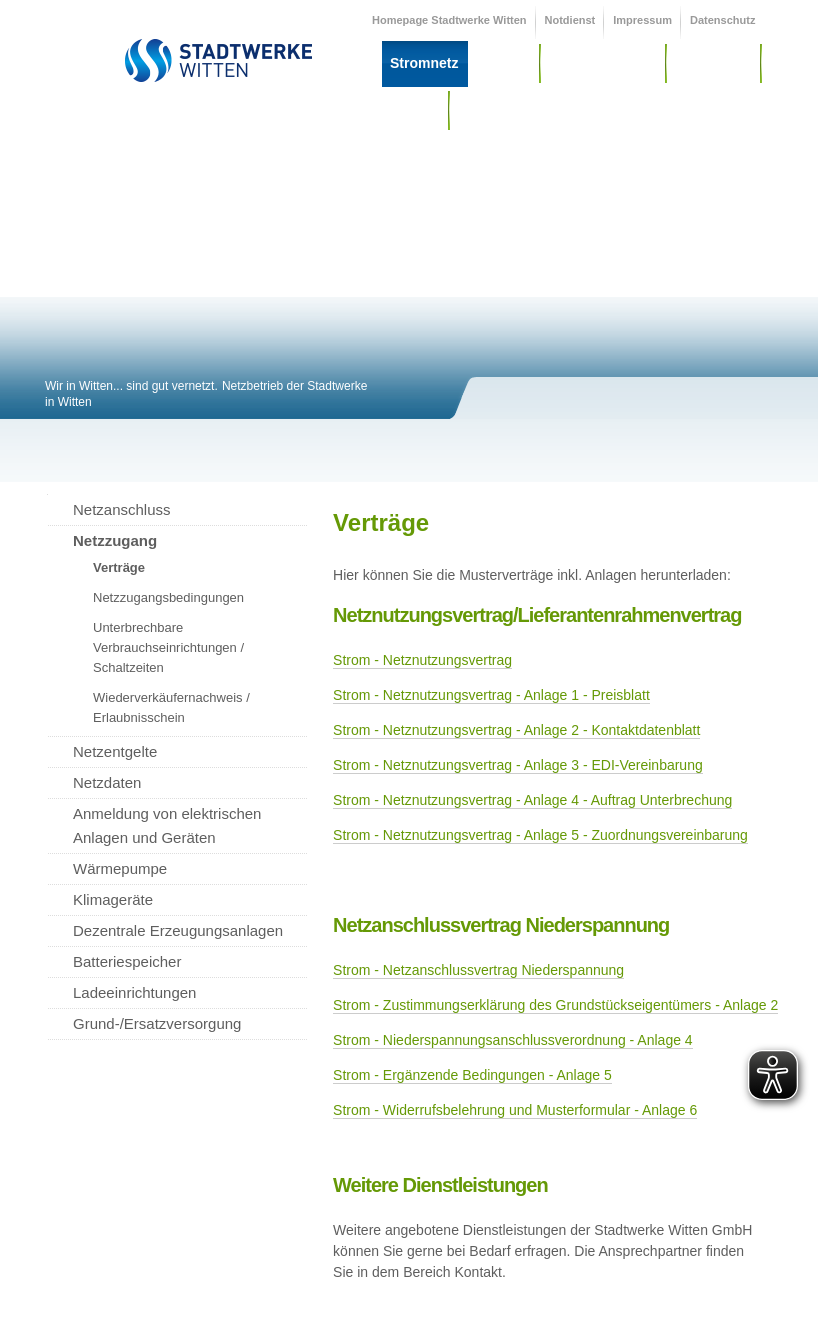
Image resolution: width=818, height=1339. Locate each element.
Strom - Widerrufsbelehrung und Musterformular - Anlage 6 (515, 1110)
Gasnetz (503, 63)
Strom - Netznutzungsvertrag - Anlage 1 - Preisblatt (491, 695)
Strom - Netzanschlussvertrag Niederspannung (478, 970)
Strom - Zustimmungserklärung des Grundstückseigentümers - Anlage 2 (555, 1005)
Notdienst (570, 20)
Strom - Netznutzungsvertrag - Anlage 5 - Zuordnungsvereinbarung (540, 835)
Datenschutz (722, 20)
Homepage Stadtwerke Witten (449, 20)
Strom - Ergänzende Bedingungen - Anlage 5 (472, 1075)
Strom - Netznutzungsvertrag (422, 660)
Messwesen (714, 63)
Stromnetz (424, 63)
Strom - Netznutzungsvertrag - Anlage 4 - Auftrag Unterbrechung (532, 800)
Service (415, 110)
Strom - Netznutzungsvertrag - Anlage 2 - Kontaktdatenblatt (516, 730)
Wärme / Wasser (603, 63)
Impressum (642, 20)
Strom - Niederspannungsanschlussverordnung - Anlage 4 (513, 1040)
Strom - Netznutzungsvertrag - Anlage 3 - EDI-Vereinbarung (518, 765)
